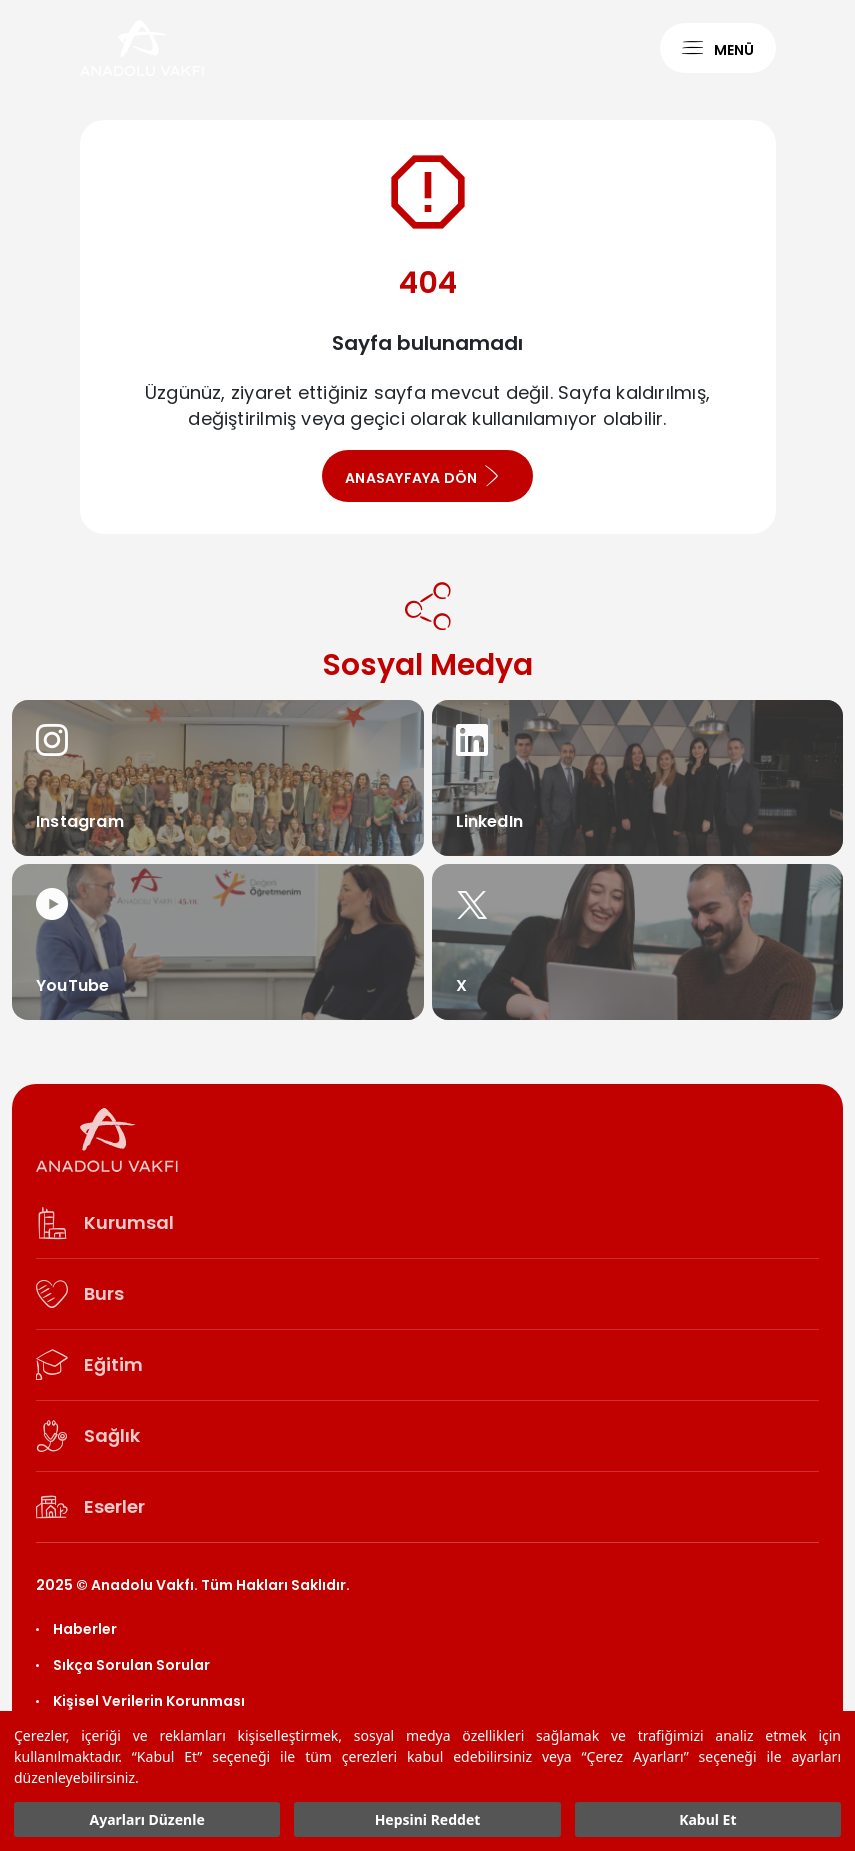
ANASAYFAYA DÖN (423, 476)
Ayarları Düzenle (147, 1819)
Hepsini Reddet (428, 1819)
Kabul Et (707, 1819)
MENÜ (718, 48)
